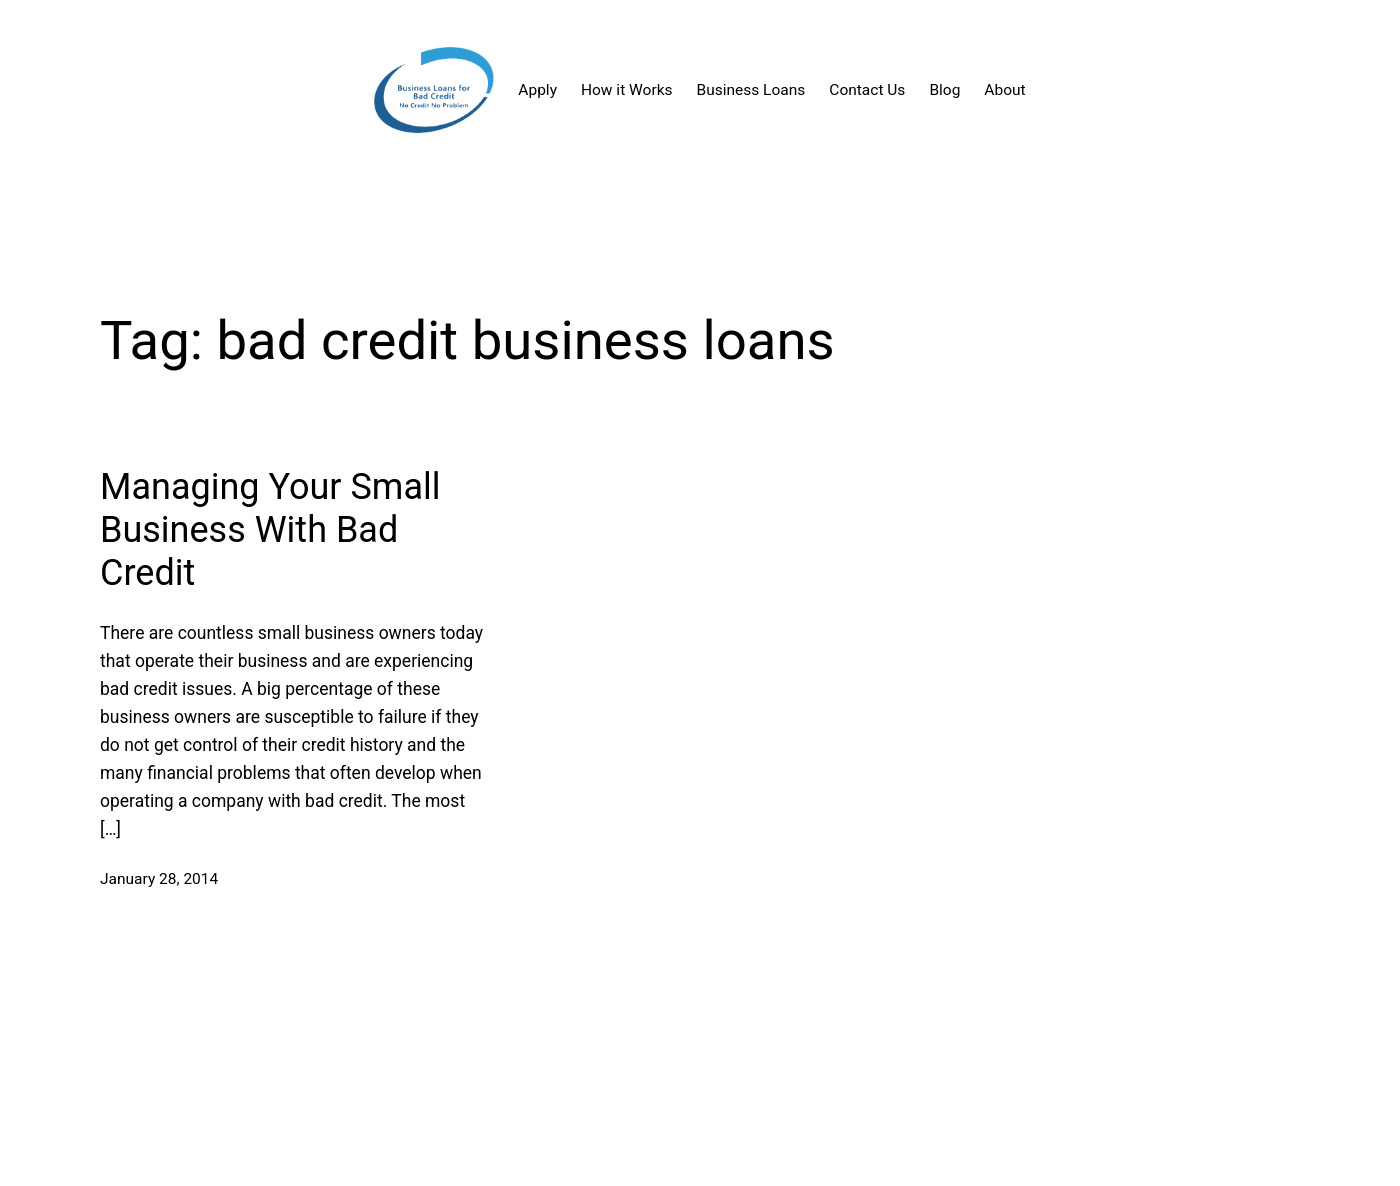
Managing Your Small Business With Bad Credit (270, 530)
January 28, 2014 (159, 879)
